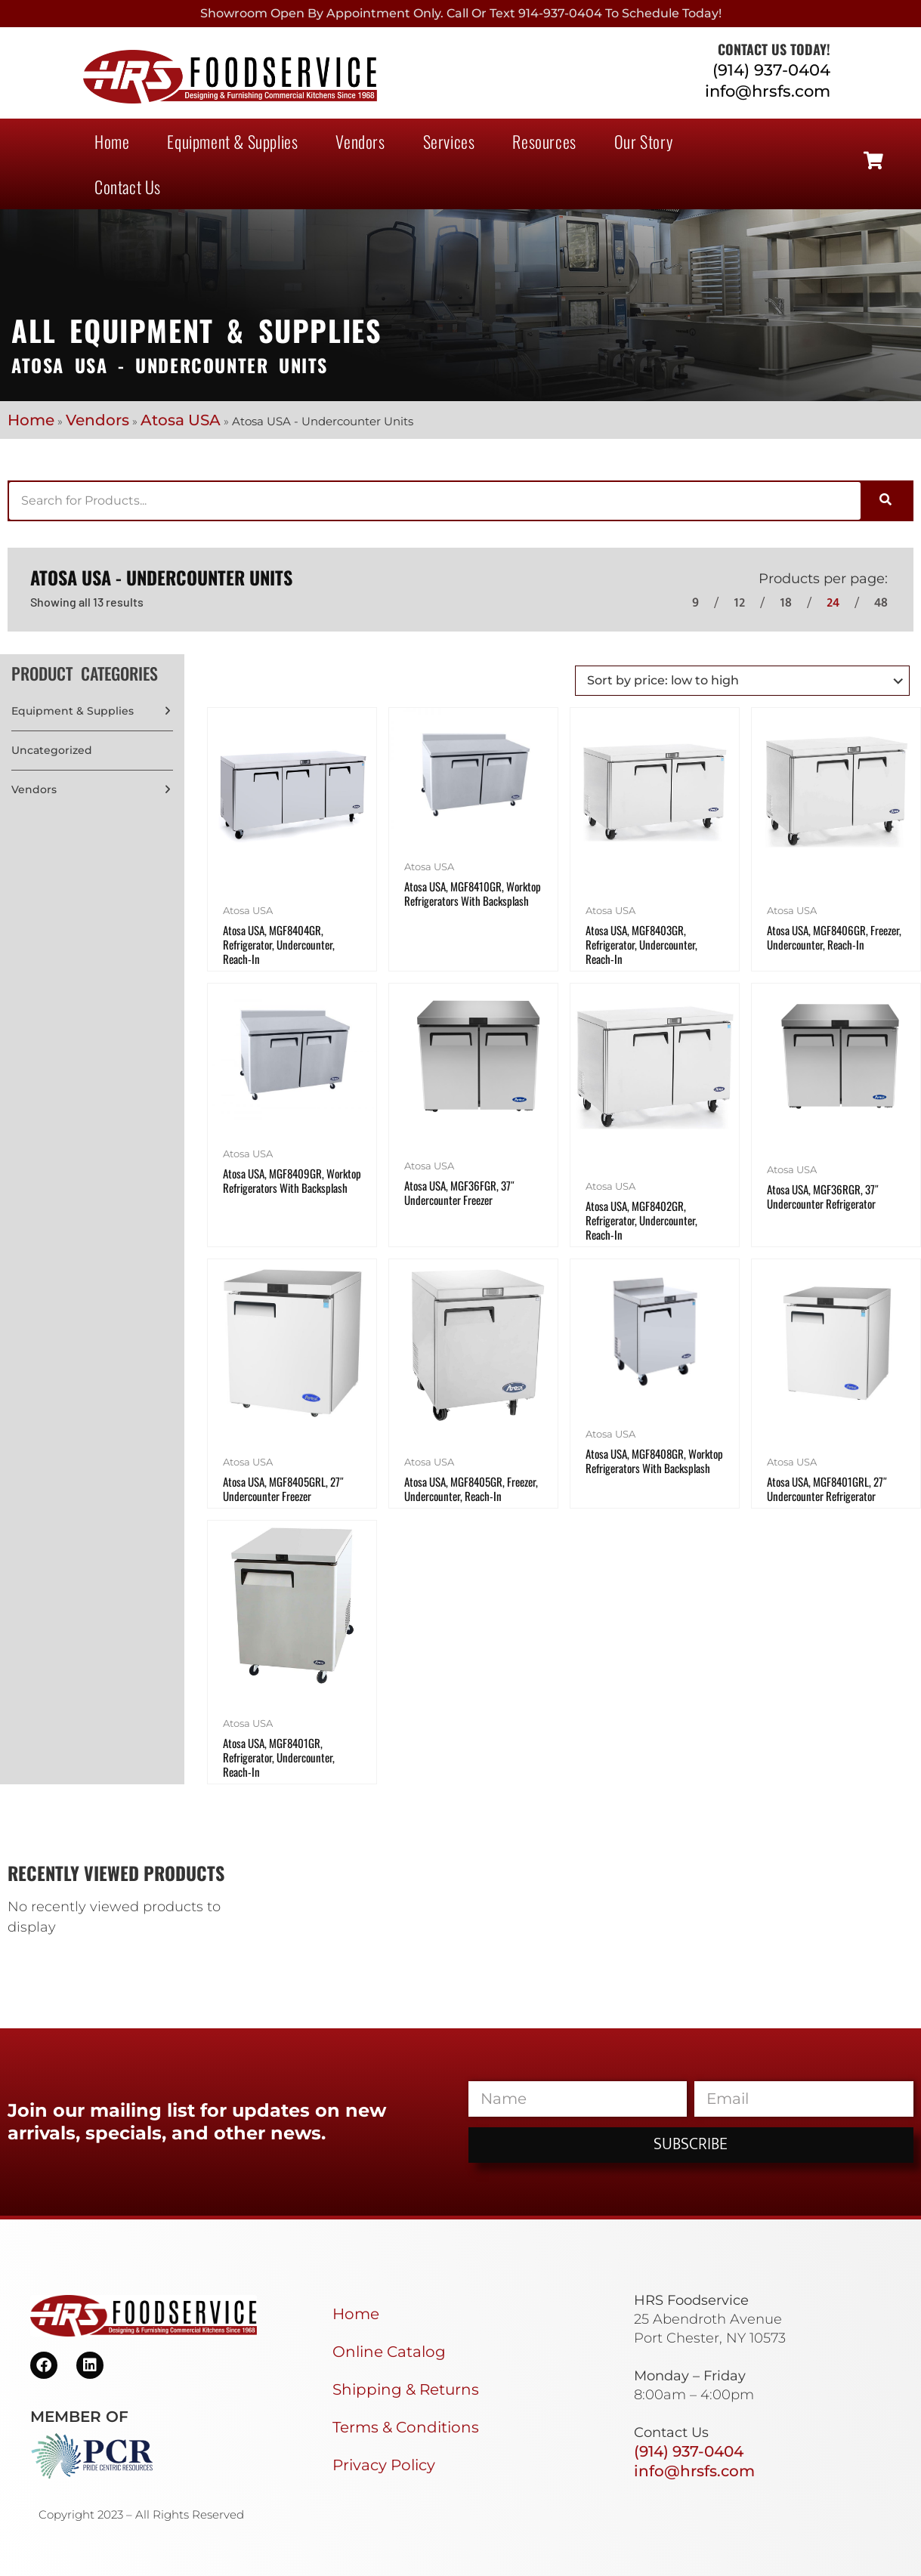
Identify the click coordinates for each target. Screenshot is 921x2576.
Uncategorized (51, 750)
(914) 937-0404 (771, 69)
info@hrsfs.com (767, 91)
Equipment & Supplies (232, 141)
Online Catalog (389, 2352)
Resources (544, 141)
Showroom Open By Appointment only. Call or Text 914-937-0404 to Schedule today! (461, 13)
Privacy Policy (383, 2465)
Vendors (360, 141)
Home (111, 141)
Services (449, 141)
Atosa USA (181, 420)
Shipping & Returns (405, 2389)
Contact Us (127, 187)
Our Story (643, 141)
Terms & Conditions (405, 2427)
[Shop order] (742, 681)
